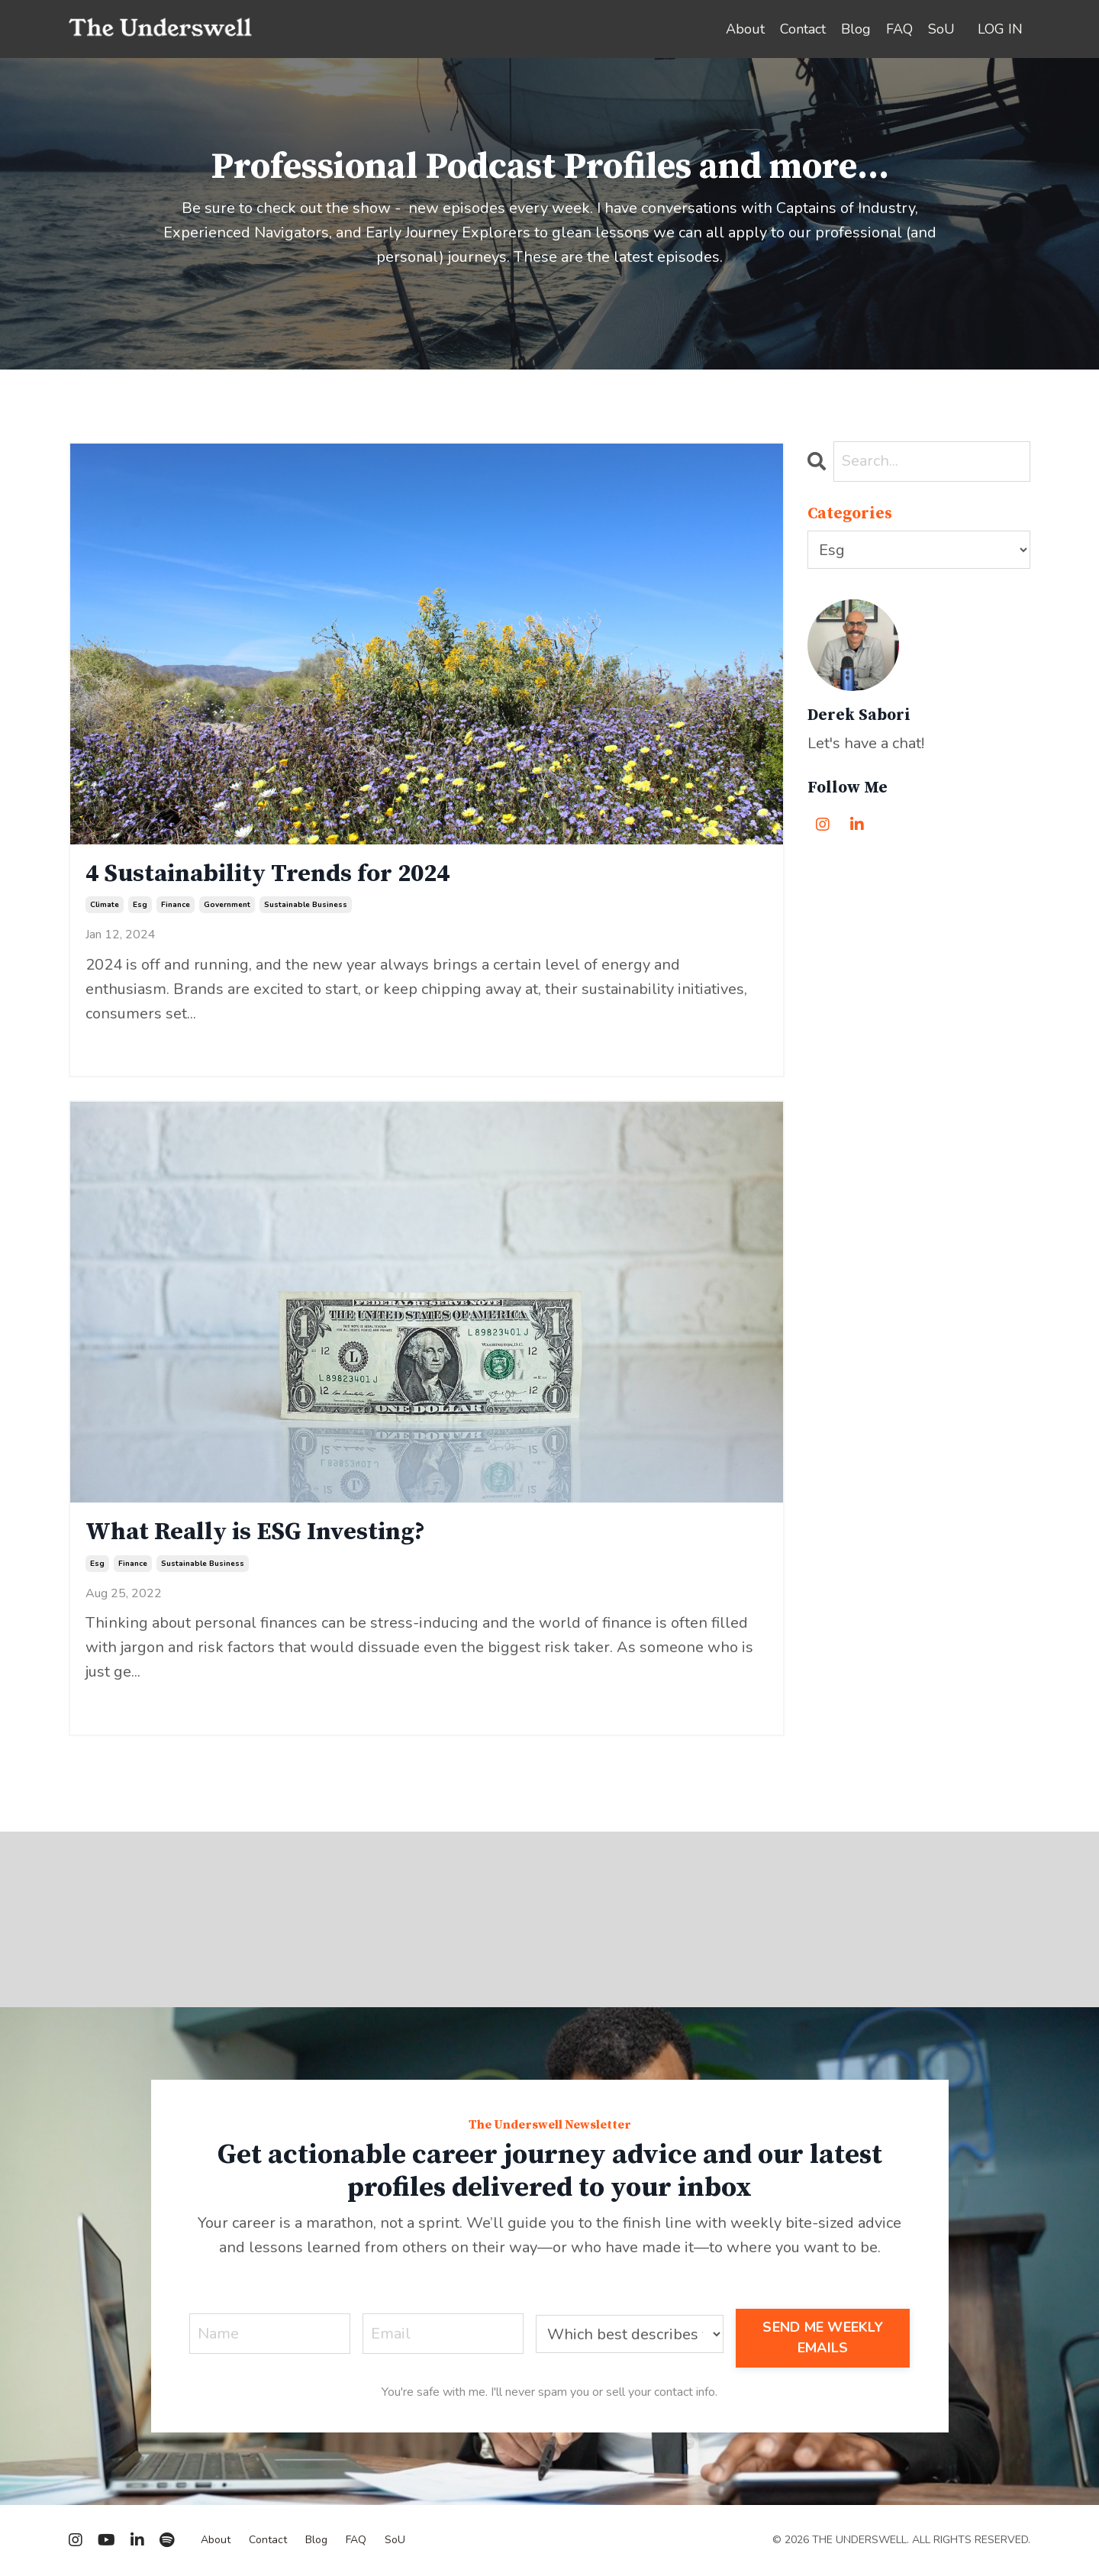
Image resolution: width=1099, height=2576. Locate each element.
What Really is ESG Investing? (255, 1532)
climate (104, 904)
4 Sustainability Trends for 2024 (267, 874)
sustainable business (305, 904)
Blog (856, 29)
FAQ (899, 29)
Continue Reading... (135, 1043)
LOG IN (1000, 29)
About (745, 29)
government (227, 904)
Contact (803, 29)
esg (140, 904)
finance (175, 904)
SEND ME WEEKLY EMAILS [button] (822, 2337)
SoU (941, 29)
